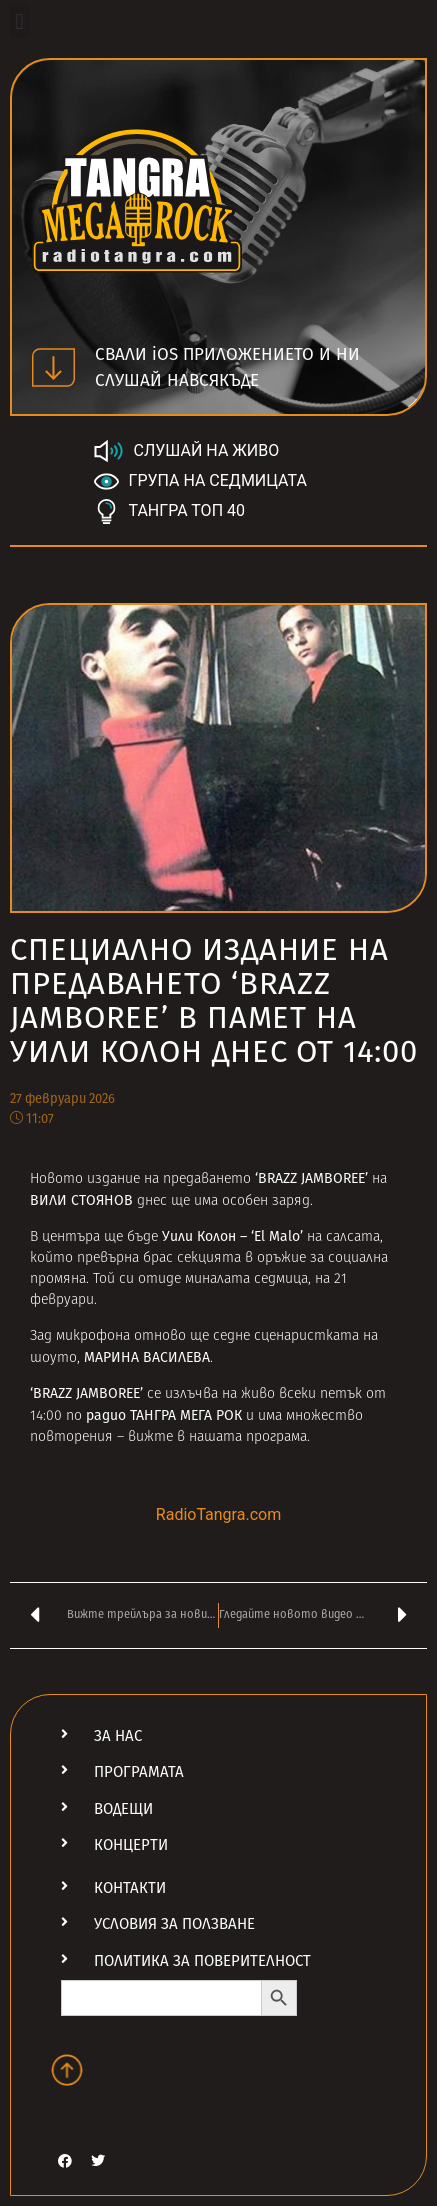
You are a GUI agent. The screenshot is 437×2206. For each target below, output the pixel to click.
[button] (19, 21)
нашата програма (248, 1437)
